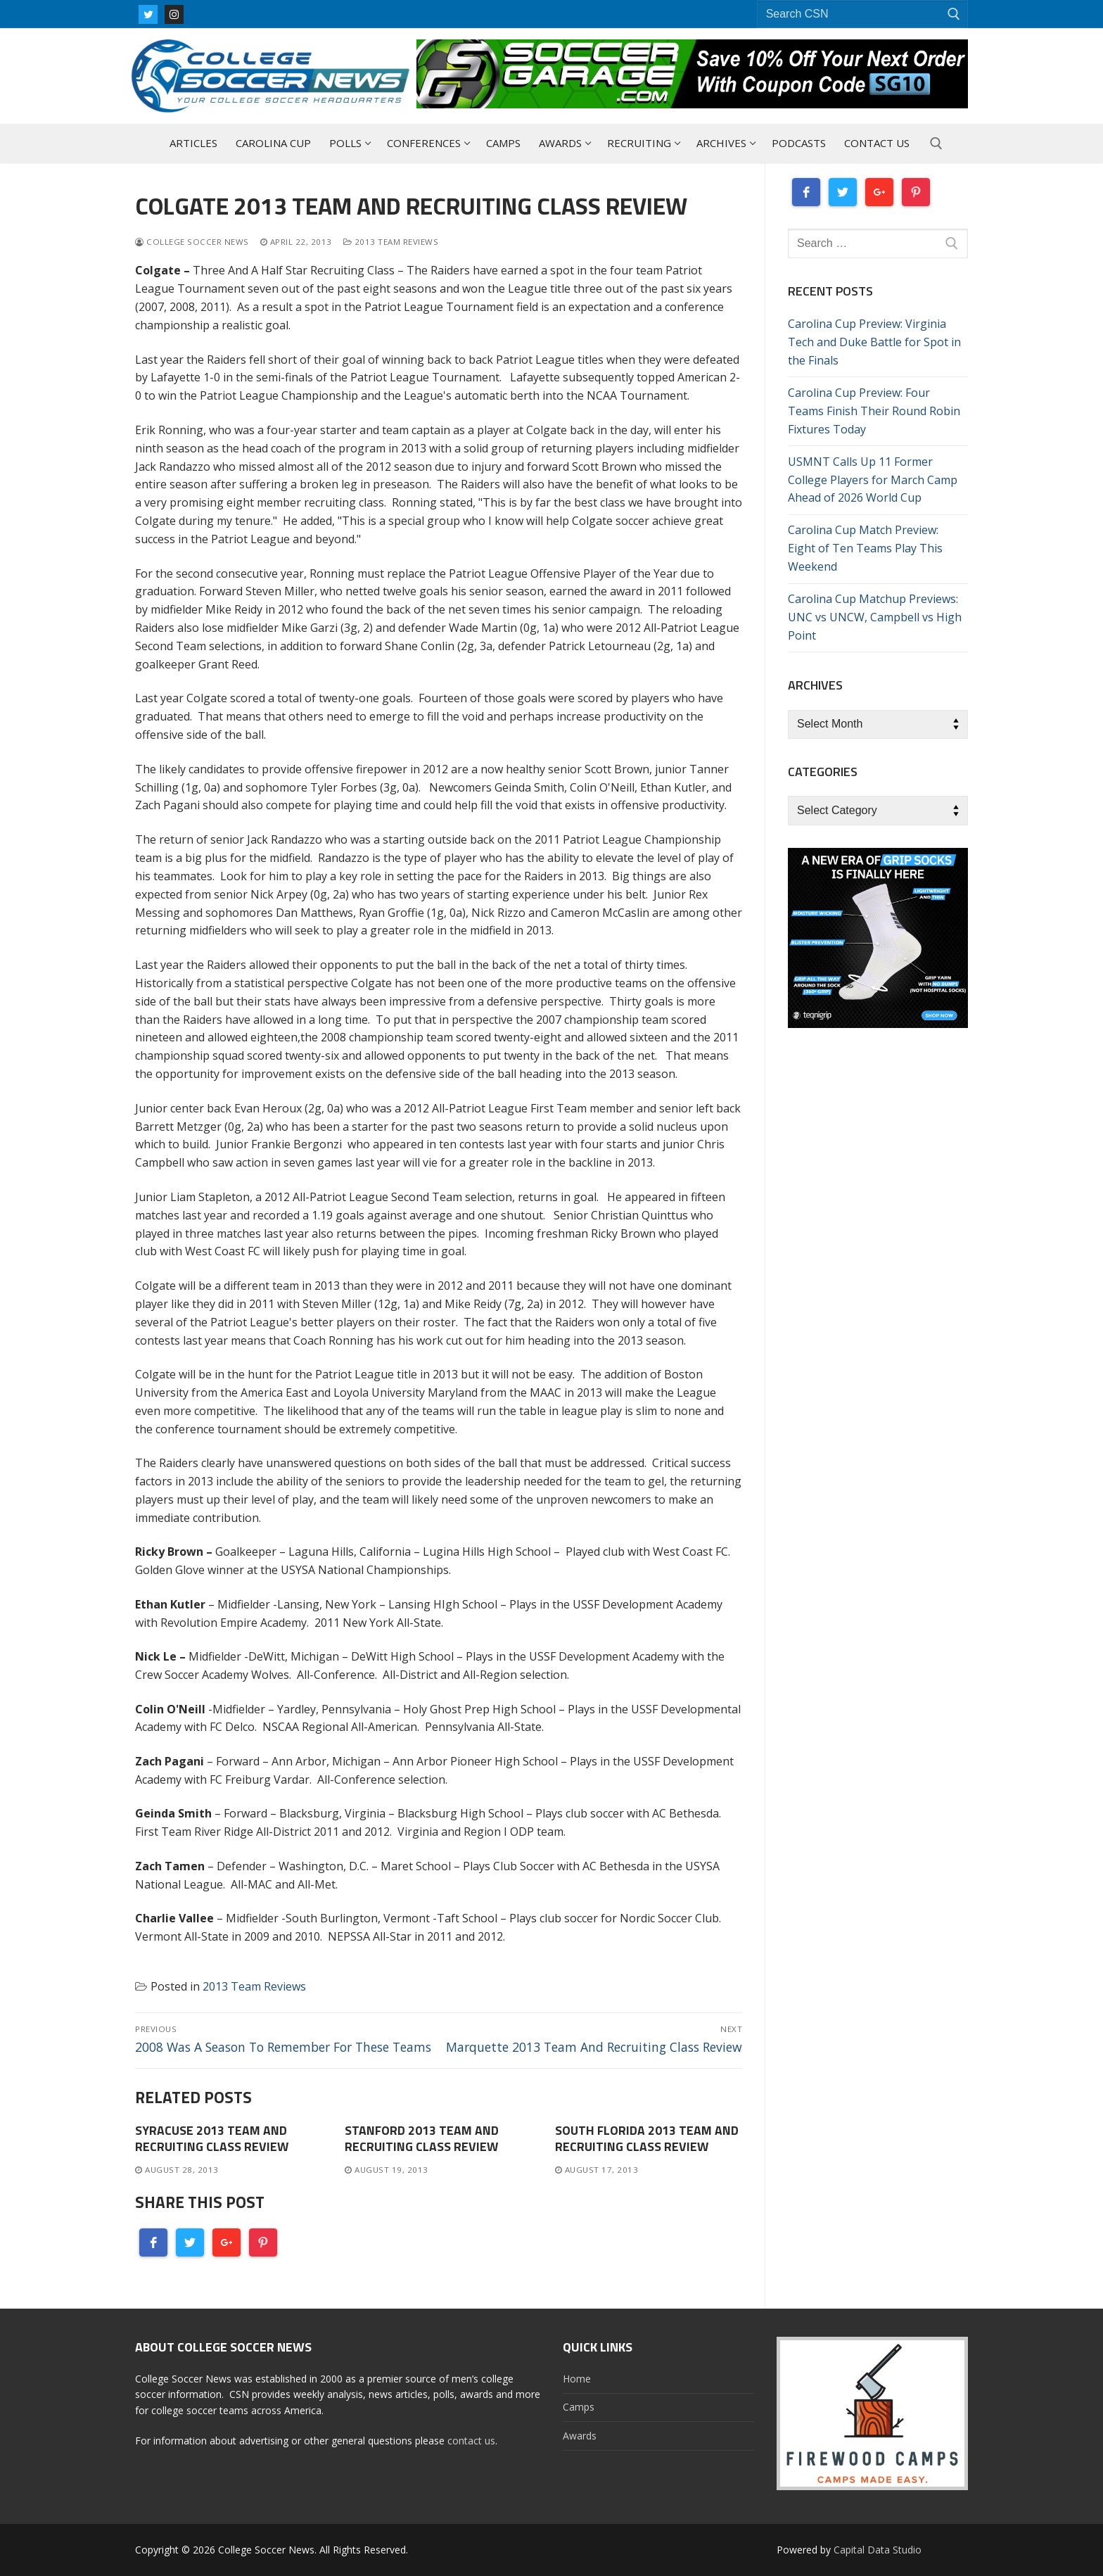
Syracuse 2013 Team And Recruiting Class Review (211, 2138)
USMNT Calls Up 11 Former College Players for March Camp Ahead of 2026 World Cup (872, 480)
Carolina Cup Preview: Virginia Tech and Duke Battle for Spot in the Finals (874, 342)
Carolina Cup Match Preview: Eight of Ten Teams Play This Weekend (865, 548)
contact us (471, 2440)
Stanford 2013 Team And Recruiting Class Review (422, 2138)
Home (577, 2378)
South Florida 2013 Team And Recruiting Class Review (647, 2138)
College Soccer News (192, 241)
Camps (578, 2406)
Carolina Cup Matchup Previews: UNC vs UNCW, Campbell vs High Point (875, 617)
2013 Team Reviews (391, 241)
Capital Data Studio (878, 2549)
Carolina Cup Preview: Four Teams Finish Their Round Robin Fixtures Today (874, 411)
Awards (580, 2435)
